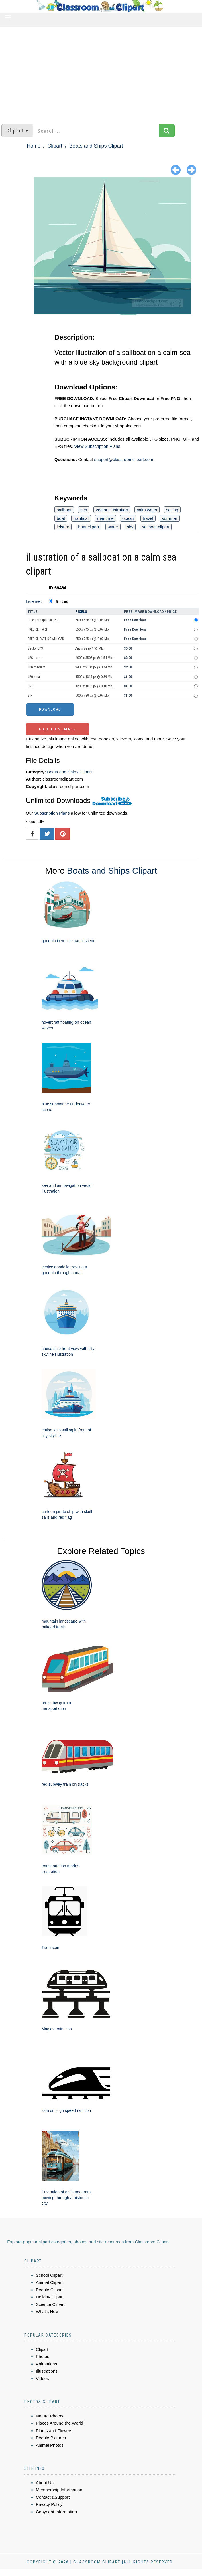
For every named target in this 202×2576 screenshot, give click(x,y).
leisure (63, 526)
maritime (105, 518)
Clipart (54, 146)
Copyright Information (56, 2511)
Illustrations (47, 2371)
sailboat (64, 509)
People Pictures (51, 2437)
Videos (42, 2378)
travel (148, 518)
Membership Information (59, 2489)
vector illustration (112, 509)
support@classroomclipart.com (123, 459)
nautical (81, 518)
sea (83, 509)
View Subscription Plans (97, 446)
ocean (128, 518)
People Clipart (49, 2289)
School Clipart (49, 2275)
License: (34, 601)
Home (33, 146)
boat (61, 518)
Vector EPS (35, 648)
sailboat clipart (155, 526)
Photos (42, 2356)
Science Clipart (50, 2304)
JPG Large (35, 658)
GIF (30, 696)
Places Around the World (59, 2423)
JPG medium (36, 667)
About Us (45, 2482)
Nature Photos (49, 2415)
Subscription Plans (52, 813)
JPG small (35, 677)
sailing (172, 509)
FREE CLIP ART (38, 629)
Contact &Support (53, 2497)
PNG (31, 686)
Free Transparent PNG (43, 620)
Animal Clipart (49, 2282)
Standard (61, 602)
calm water (147, 509)
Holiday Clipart (50, 2296)
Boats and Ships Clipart (96, 146)
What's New (47, 2311)
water (113, 526)
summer (169, 518)
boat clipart (88, 526)
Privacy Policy (49, 2504)
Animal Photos (50, 2445)
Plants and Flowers (54, 2430)
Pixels (81, 611)
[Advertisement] (101, 73)
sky (130, 526)
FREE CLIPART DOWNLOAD (46, 639)
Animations (46, 2363)
